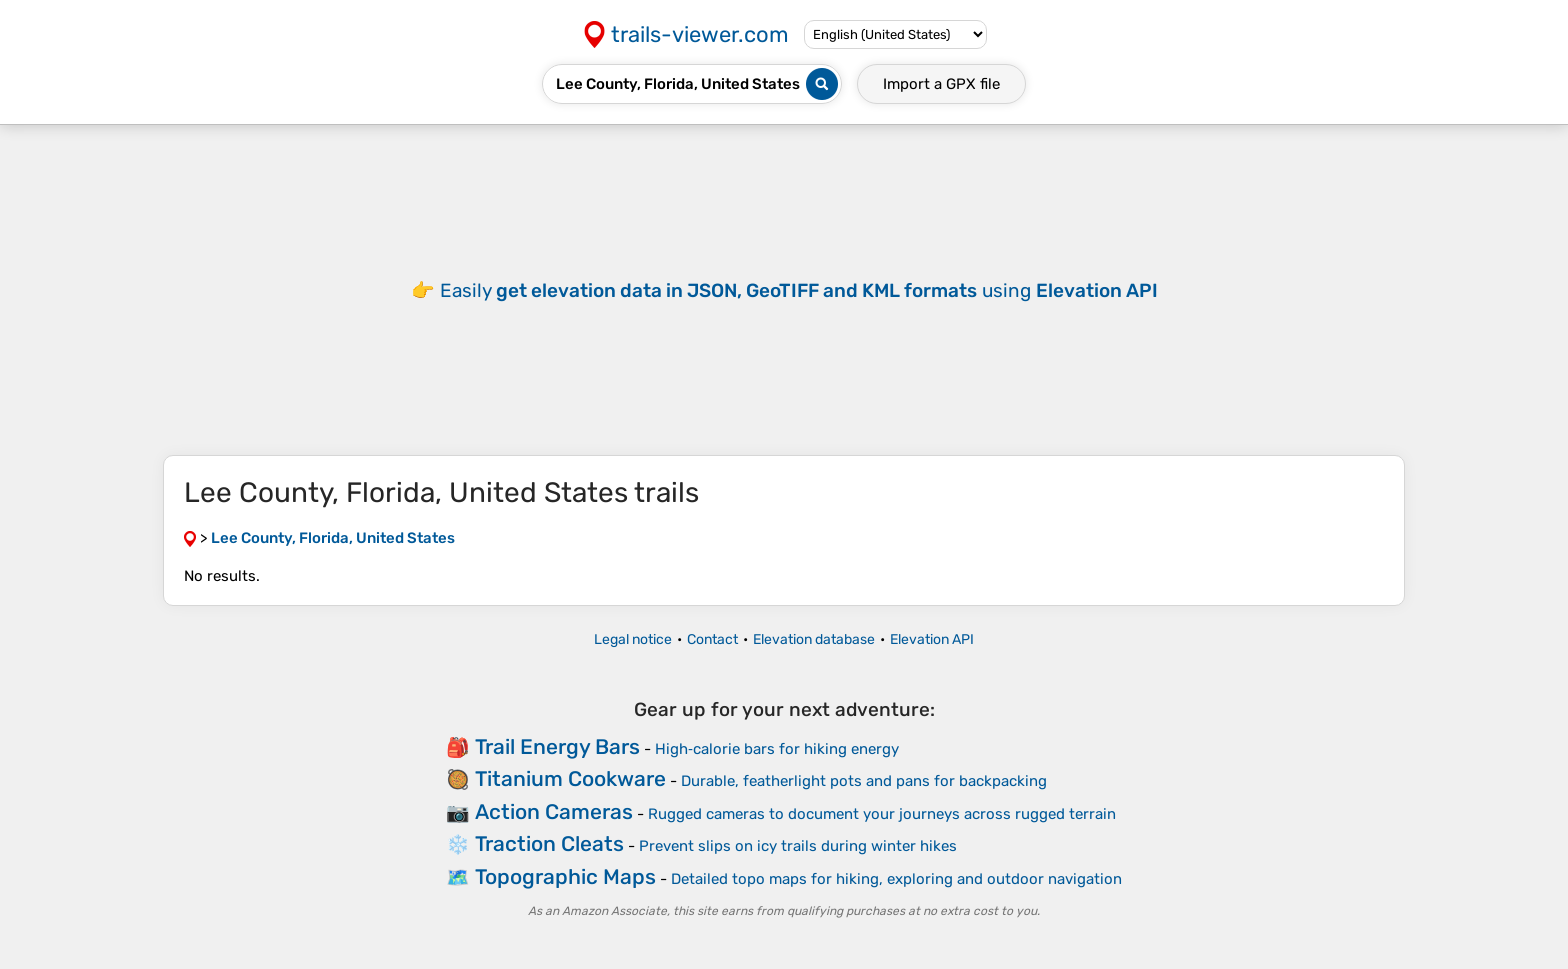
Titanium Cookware (570, 778)
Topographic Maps (565, 876)
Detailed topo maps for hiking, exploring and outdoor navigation (896, 879)
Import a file (941, 84)
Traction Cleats (549, 843)
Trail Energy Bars (557, 746)
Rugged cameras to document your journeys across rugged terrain (882, 814)
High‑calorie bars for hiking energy (777, 749)
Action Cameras (554, 811)
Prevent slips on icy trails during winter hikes (798, 846)
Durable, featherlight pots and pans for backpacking (864, 781)
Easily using (799, 290)
